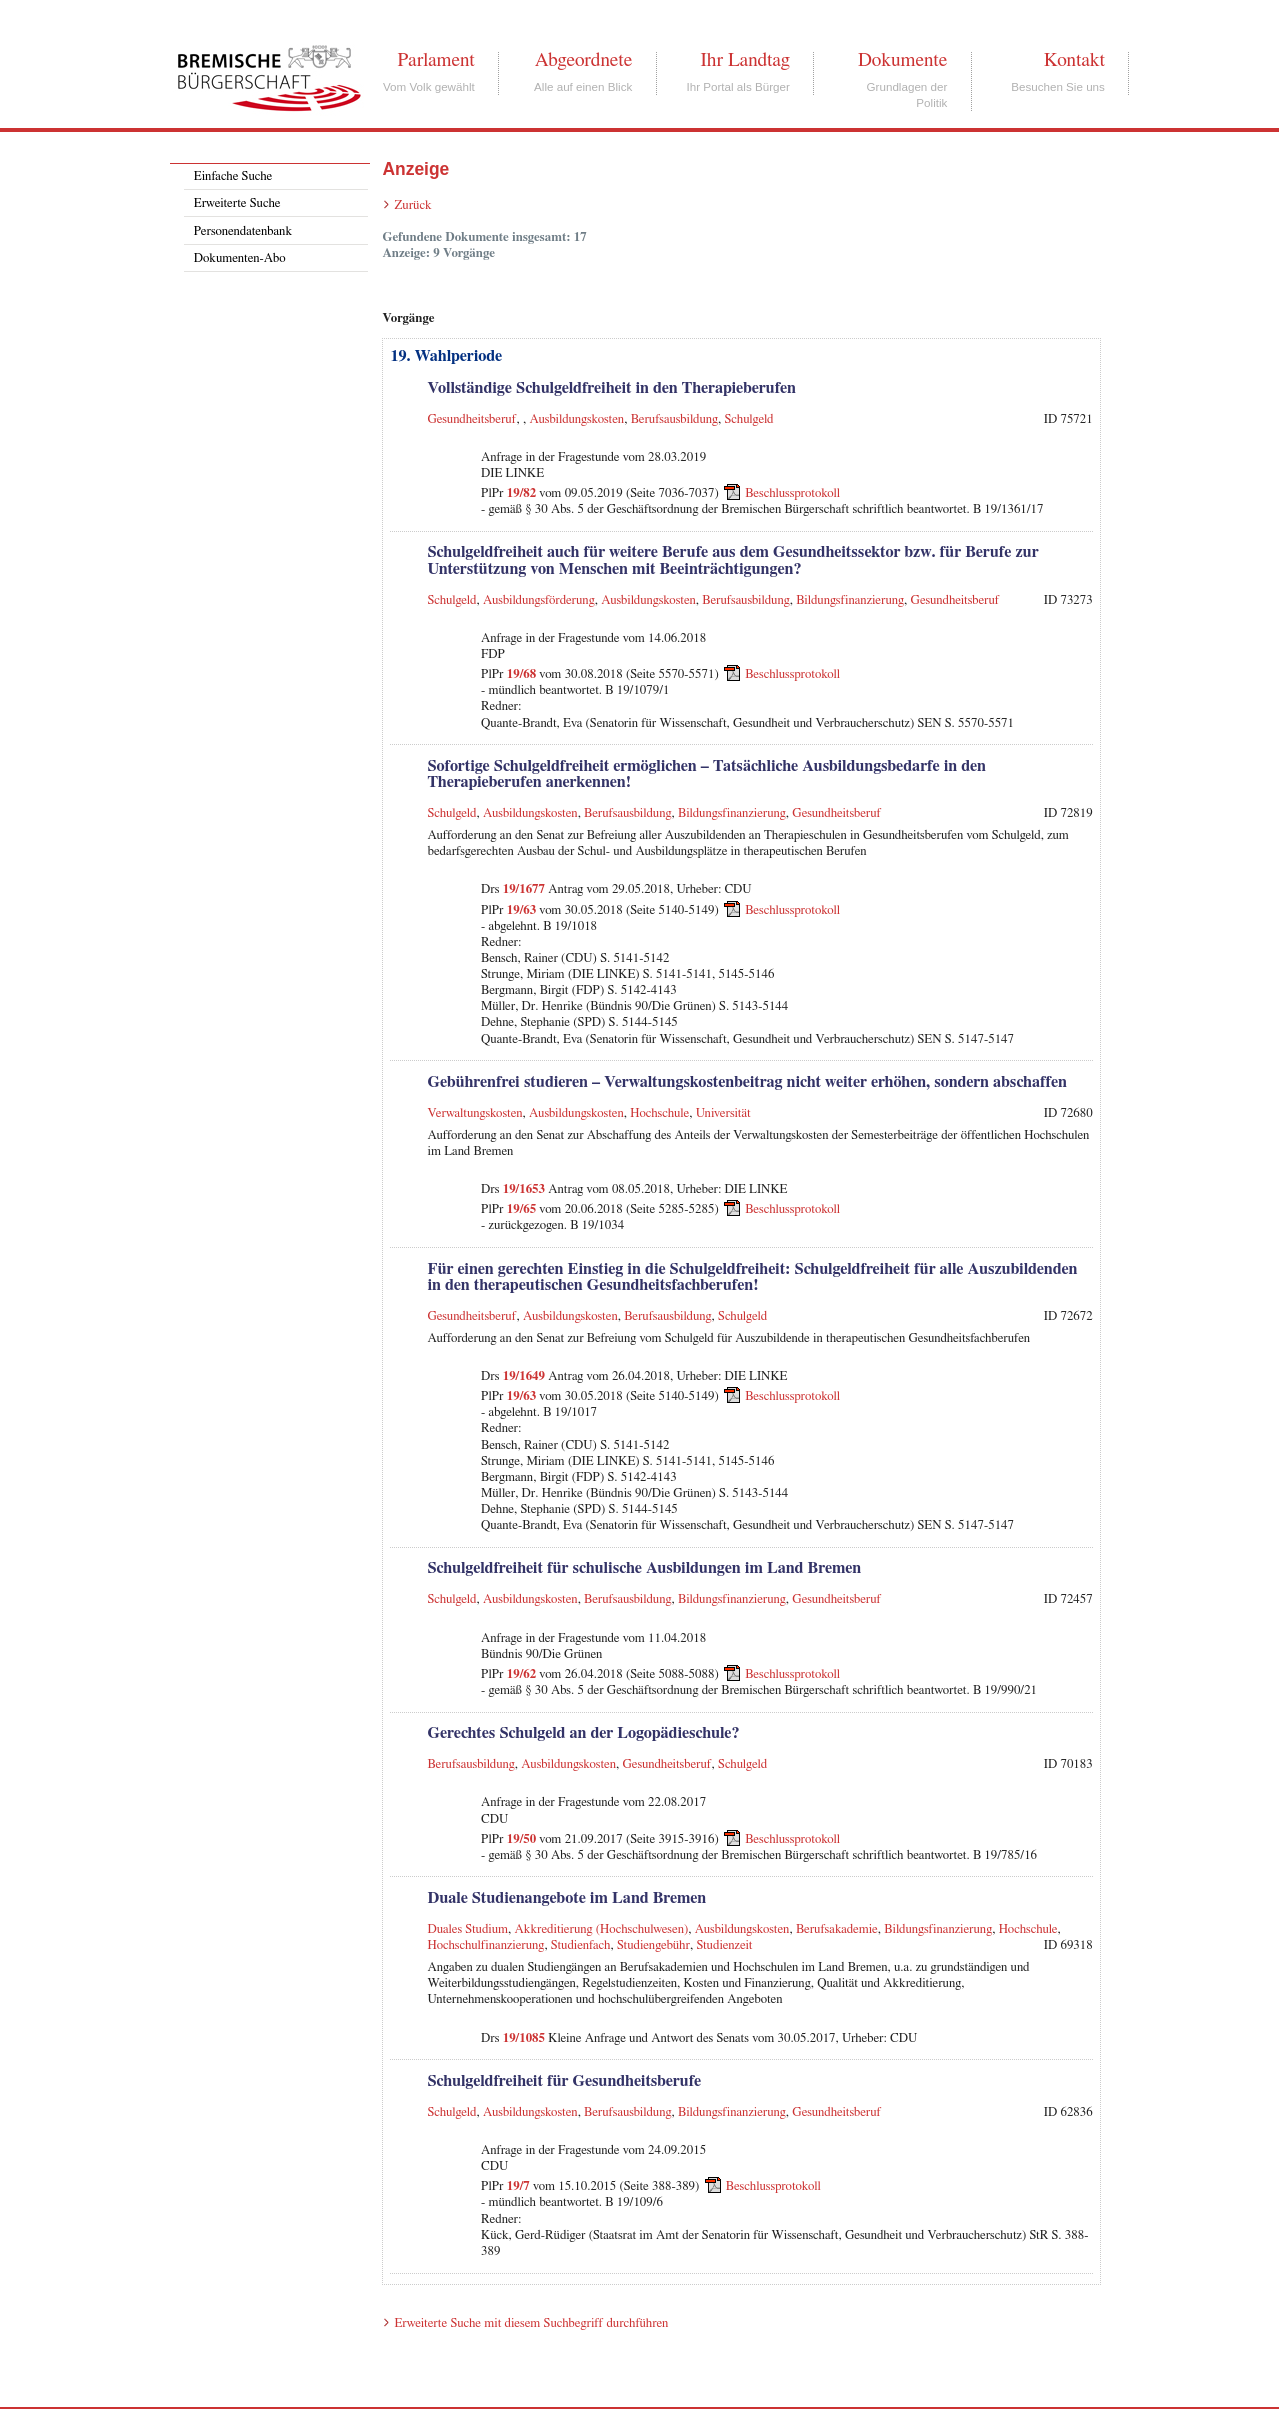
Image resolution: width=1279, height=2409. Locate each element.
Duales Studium (467, 1929)
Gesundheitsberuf (471, 419)
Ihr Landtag (744, 60)
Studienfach (581, 1945)
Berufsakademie (837, 1929)
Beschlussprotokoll (792, 493)
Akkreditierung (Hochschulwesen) (602, 1929)
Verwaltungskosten (474, 1113)
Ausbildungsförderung (539, 600)
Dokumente (902, 60)
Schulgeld (749, 419)
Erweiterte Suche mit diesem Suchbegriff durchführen (531, 2323)
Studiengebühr (653, 1945)
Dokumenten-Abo (240, 258)
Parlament (435, 60)
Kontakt (1074, 60)
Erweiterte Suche (237, 203)
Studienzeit (724, 1945)
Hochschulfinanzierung (485, 1945)
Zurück (412, 205)
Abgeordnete (584, 60)
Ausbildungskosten (576, 419)
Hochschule (659, 1113)
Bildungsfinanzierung (850, 600)
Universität (723, 1113)
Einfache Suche (233, 176)
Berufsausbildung (674, 419)
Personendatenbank (243, 231)
